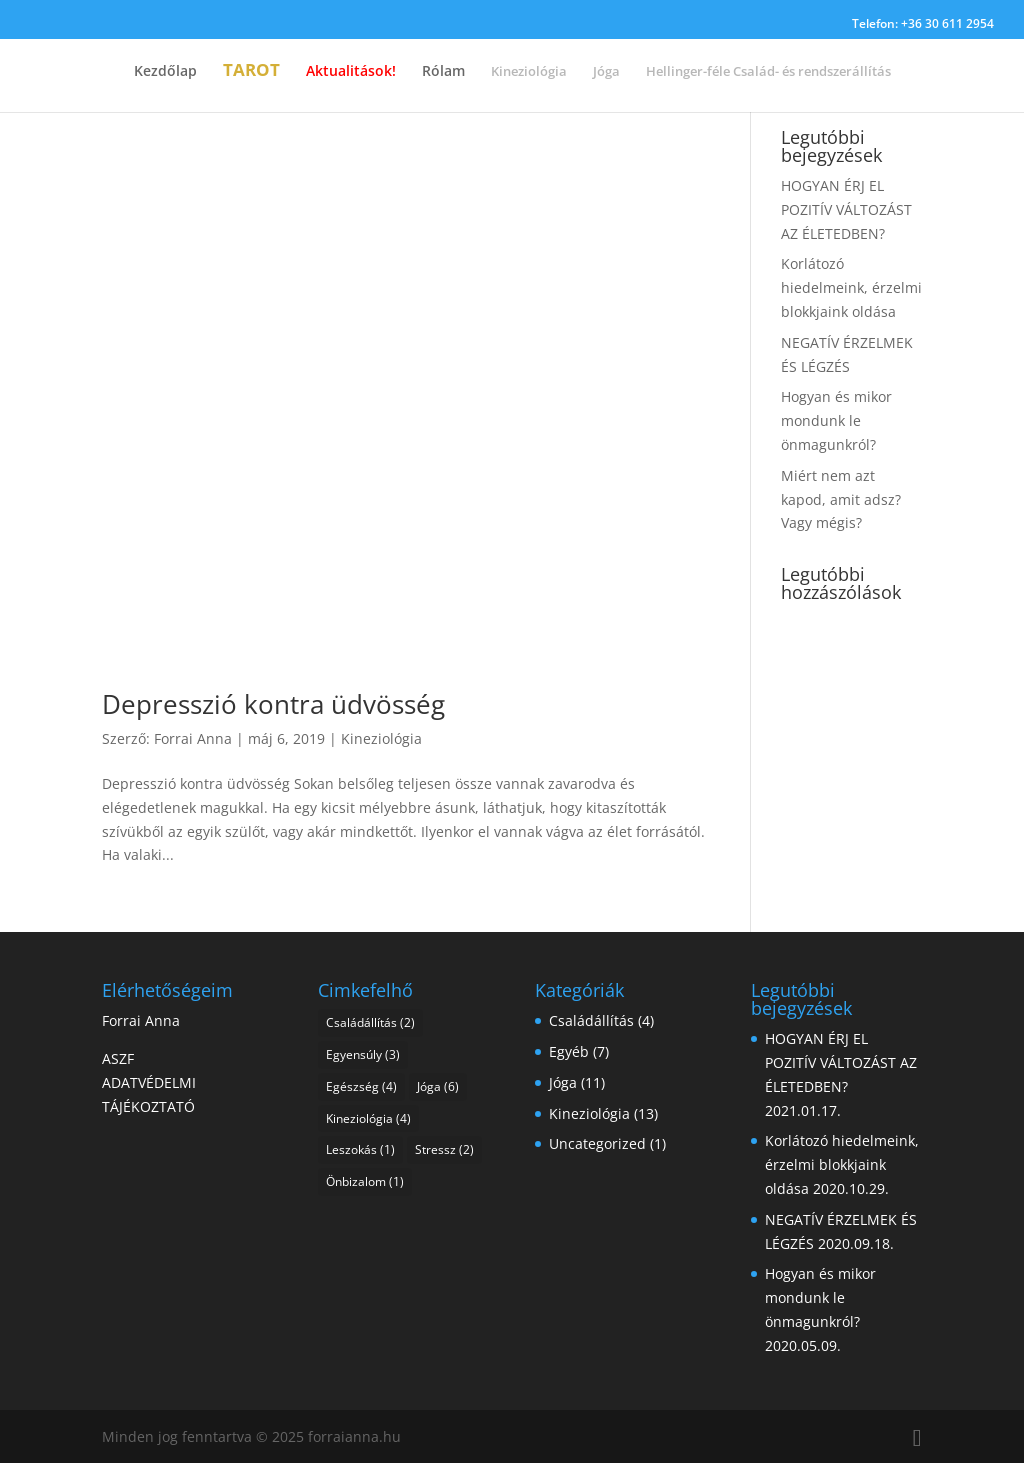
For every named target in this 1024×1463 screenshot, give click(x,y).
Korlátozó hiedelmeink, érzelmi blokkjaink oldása (851, 287)
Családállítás (591, 1020)
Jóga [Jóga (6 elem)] (438, 1086)
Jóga (563, 1082)
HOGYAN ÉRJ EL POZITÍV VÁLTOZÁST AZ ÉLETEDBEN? (846, 209)
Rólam (443, 72)
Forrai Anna (193, 738)
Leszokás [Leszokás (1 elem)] (360, 1149)
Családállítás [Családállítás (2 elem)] (370, 1022)
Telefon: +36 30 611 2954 (923, 25)
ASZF (118, 1058)
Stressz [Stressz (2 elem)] (444, 1149)
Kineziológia (381, 738)
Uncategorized (597, 1143)
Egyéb (569, 1051)
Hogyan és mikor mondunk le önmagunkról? (836, 420)
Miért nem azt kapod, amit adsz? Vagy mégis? (841, 499)
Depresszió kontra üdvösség (273, 704)
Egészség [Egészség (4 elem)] (361, 1086)
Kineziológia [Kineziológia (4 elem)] (368, 1118)
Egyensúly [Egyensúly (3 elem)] (363, 1054)
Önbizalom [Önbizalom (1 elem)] (365, 1181)
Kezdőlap (165, 72)
